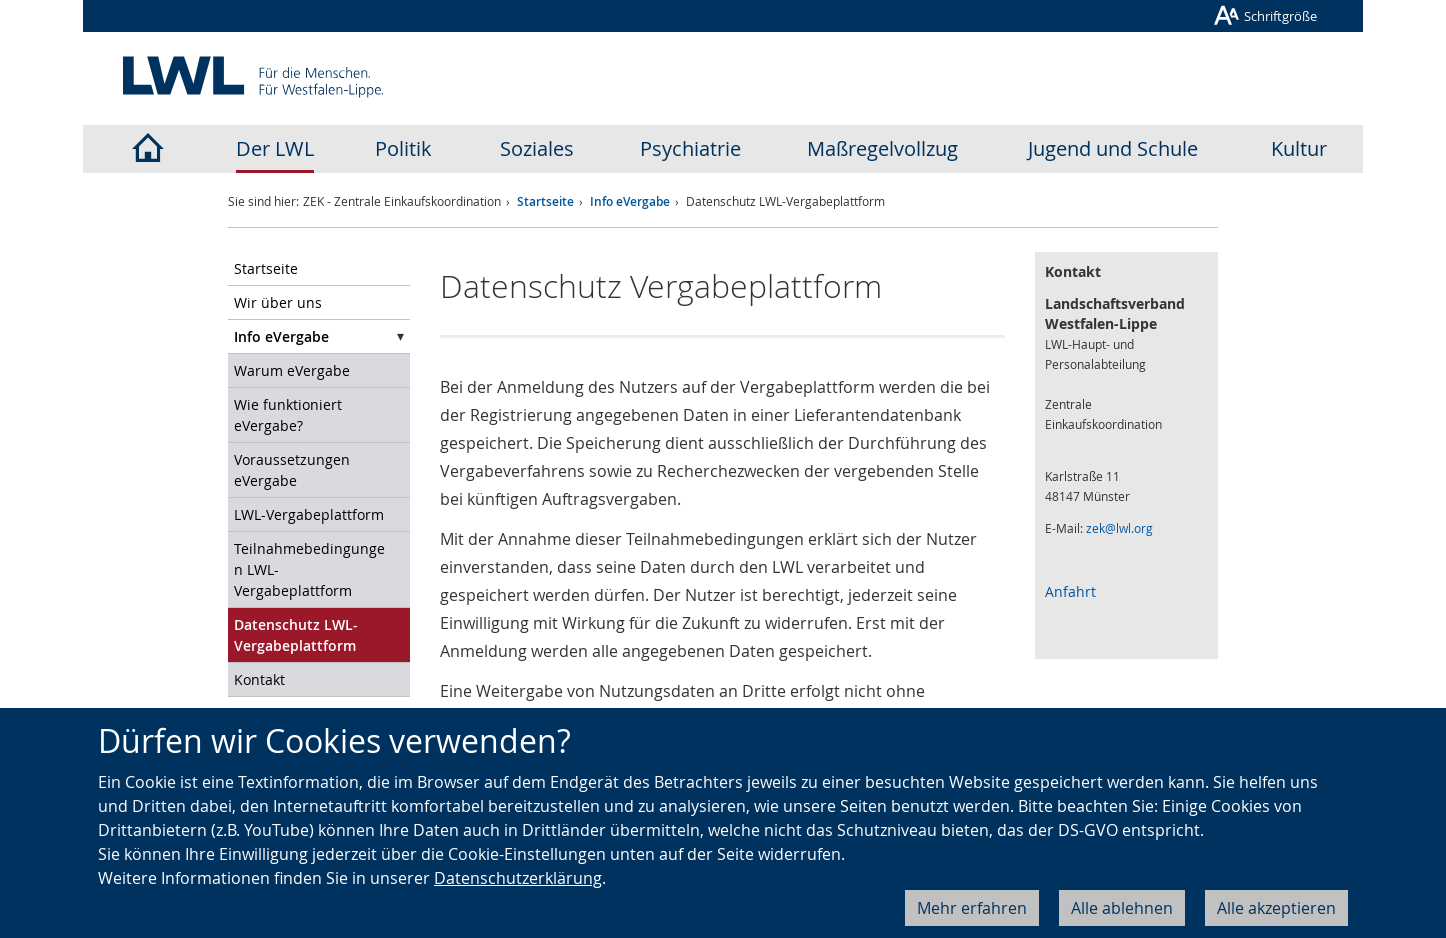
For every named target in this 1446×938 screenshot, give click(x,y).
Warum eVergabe (292, 370)
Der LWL (275, 148)
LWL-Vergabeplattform (309, 514)
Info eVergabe (630, 201)
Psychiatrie (690, 148)
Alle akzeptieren (1276, 908)
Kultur (1299, 148)
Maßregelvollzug (882, 148)
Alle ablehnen (1122, 908)
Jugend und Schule (1113, 148)
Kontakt (259, 679)
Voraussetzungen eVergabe (292, 470)
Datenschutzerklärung (518, 878)
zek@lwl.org (1119, 528)
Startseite (545, 201)
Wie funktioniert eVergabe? (288, 415)
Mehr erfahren (972, 908)
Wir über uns (278, 302)
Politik (403, 148)
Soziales (537, 148)
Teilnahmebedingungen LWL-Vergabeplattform (309, 569)
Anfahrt (1070, 591)
